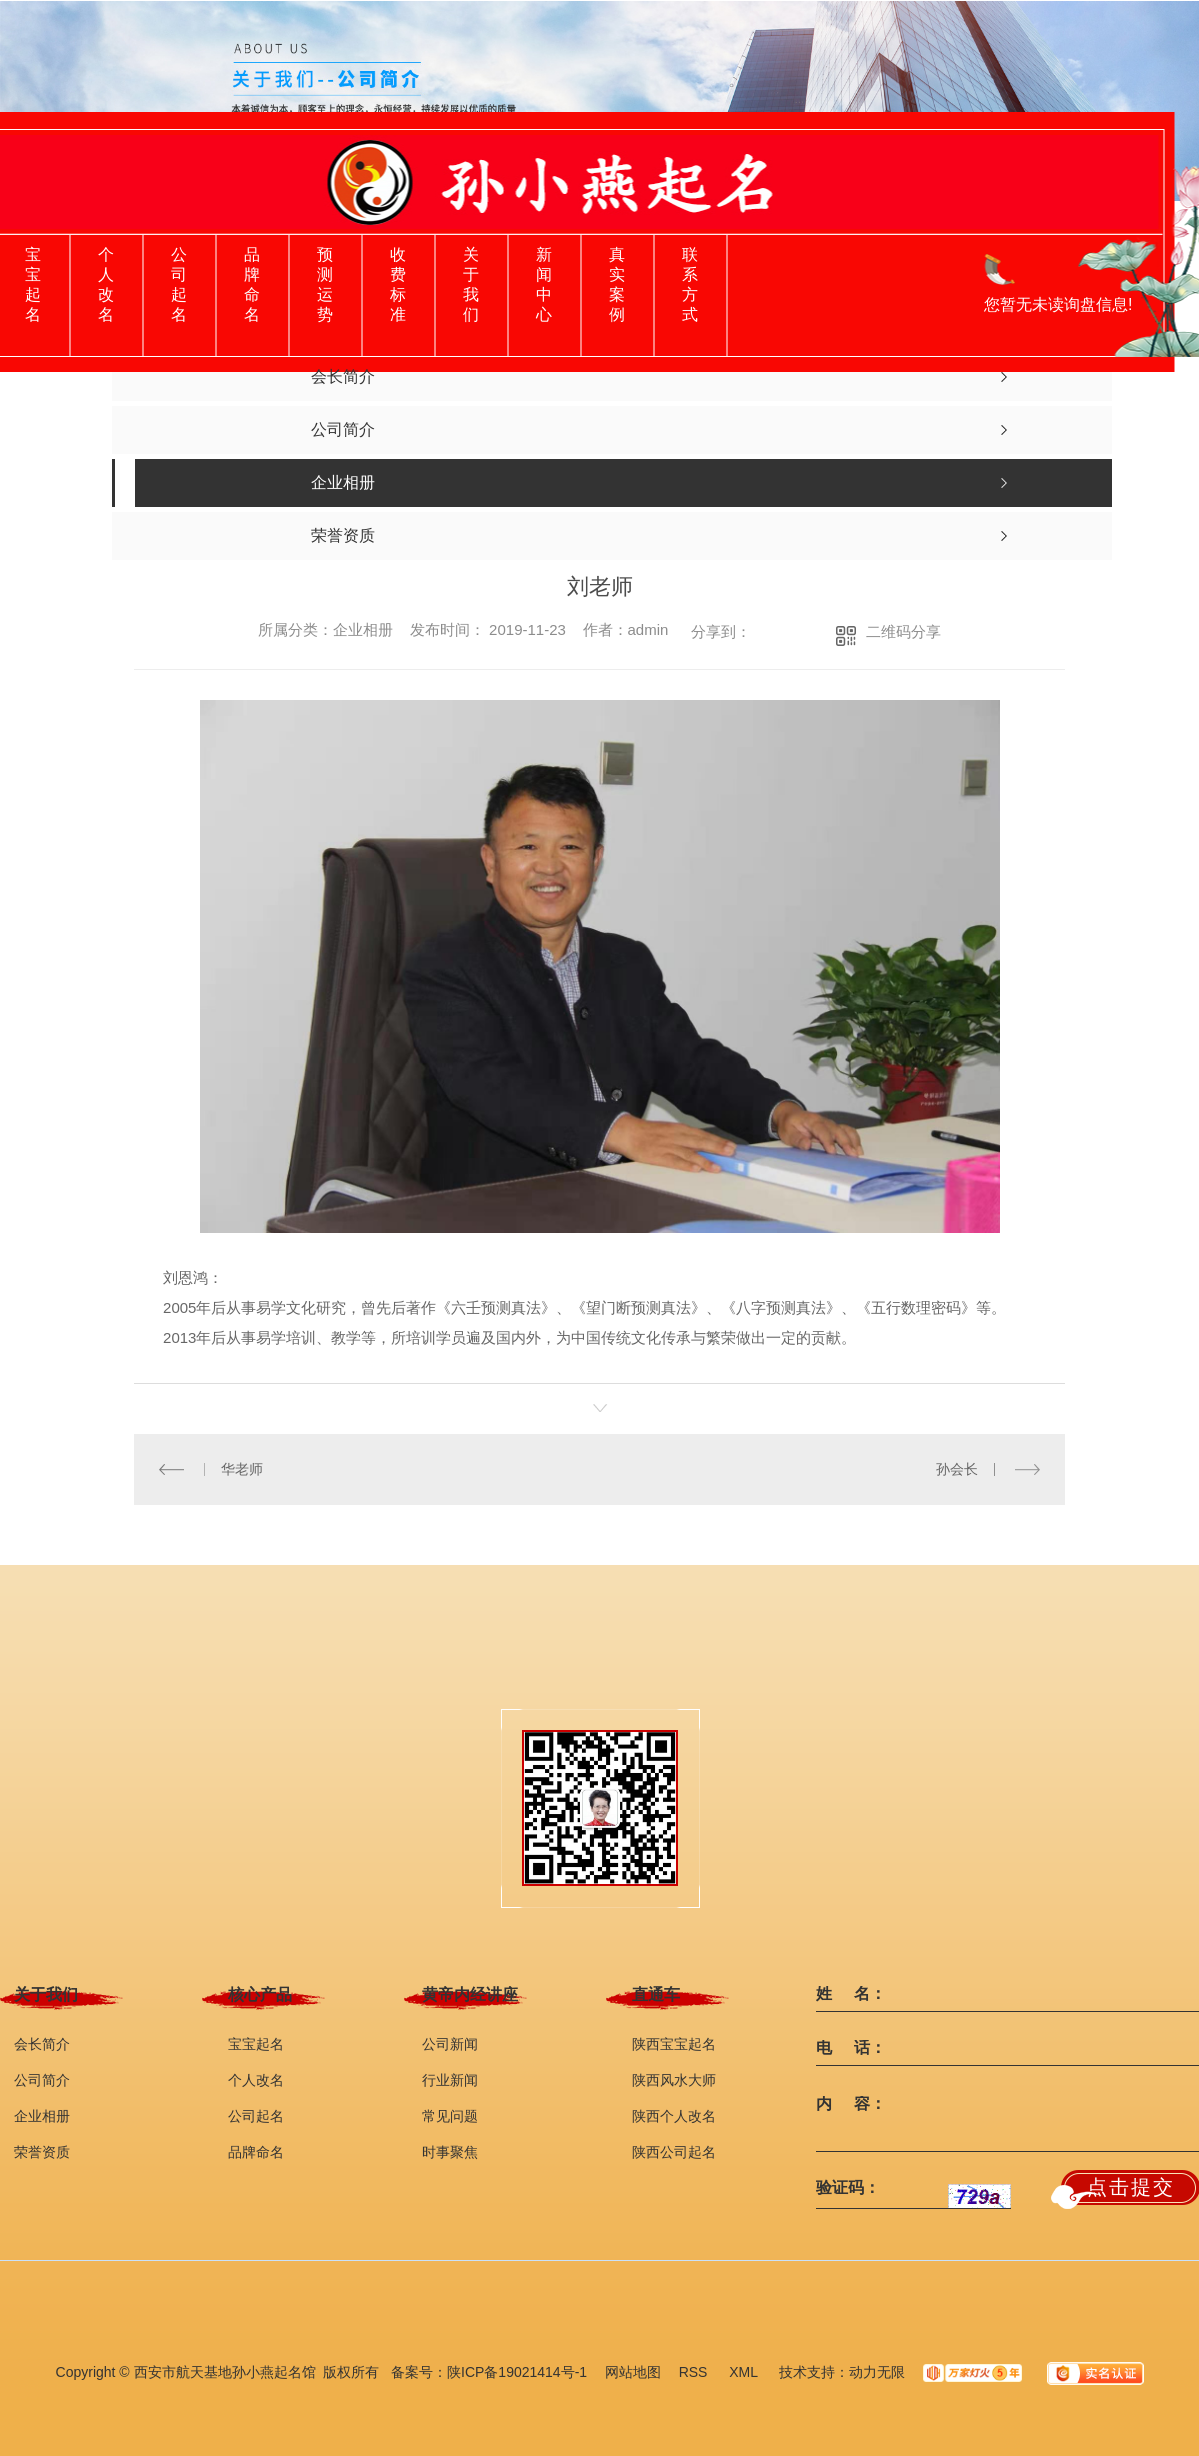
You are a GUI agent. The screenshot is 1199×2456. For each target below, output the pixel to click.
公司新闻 (450, 2044)
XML (745, 2372)
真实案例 (617, 284)
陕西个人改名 (674, 2116)
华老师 (242, 1469)
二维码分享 (903, 631)
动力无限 (877, 2372)
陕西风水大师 (674, 2080)
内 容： (851, 2104)
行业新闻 (450, 2080)
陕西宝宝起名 (674, 2044)
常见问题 (450, 2116)
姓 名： (851, 1994)
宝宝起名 (33, 284)
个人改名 (106, 284)
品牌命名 (252, 284)
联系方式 (690, 284)
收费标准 (398, 284)
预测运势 (325, 284)
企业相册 (42, 2116)
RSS (695, 2372)
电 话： (851, 2048)
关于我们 (471, 284)
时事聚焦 (450, 2152)
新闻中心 (544, 284)
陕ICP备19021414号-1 (517, 2372)
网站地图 (633, 2372)
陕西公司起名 (674, 2152)
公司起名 (179, 284)
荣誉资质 (42, 2152)
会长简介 (42, 2044)
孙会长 (957, 1469)
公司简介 (42, 2080)
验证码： (848, 2188)
